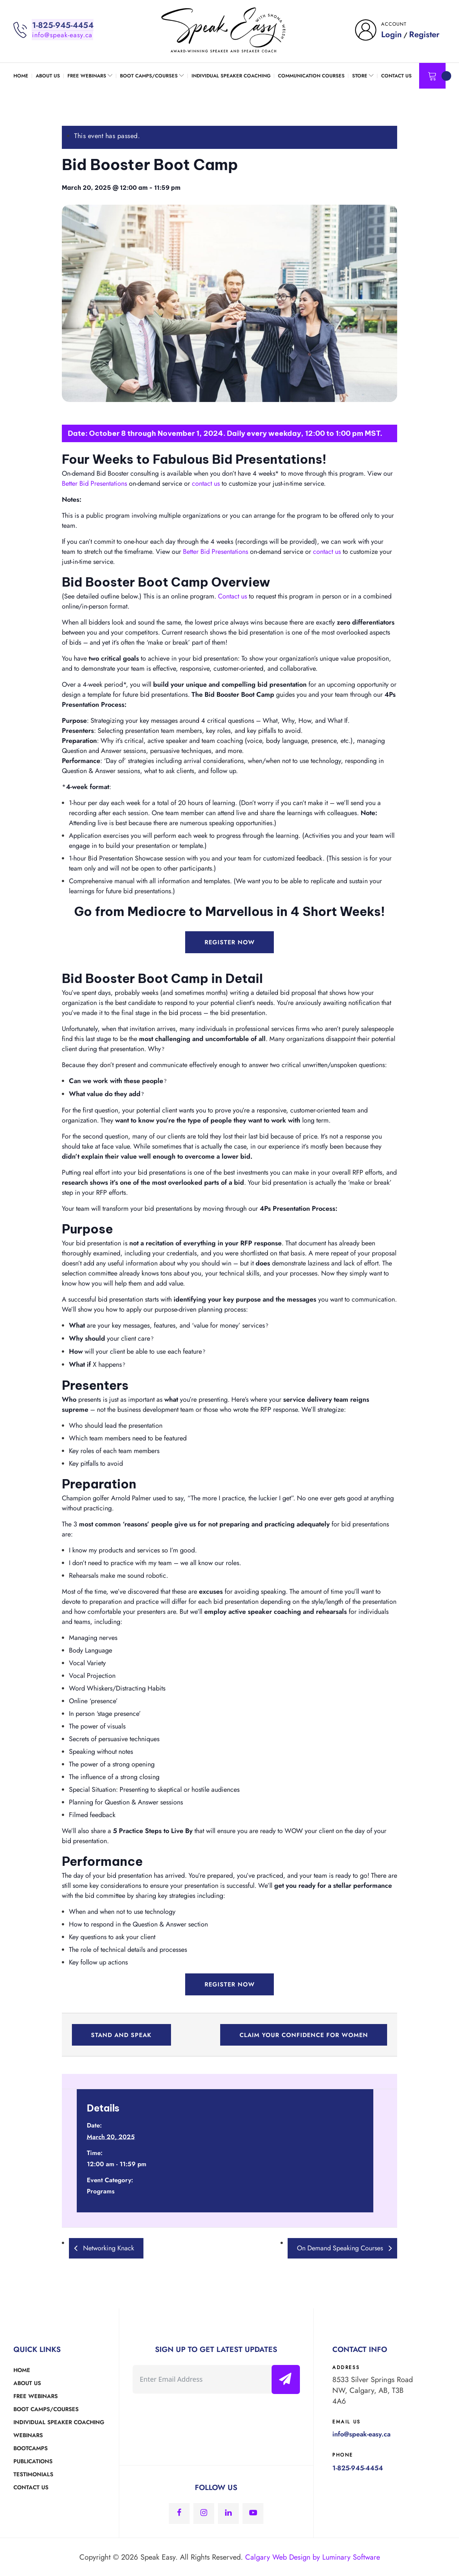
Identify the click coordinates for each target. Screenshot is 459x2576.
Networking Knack (107, 2247)
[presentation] (189, 2414)
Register (424, 34)
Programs (100, 2190)
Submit (288, 2378)
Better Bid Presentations (94, 483)
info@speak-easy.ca (62, 35)
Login (391, 34)
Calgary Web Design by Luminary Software (312, 2556)
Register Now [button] (230, 942)
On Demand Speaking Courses (341, 2247)
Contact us (232, 596)
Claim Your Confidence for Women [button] (302, 2034)
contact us (206, 483)
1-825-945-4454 (63, 25)
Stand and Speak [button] (122, 2034)
